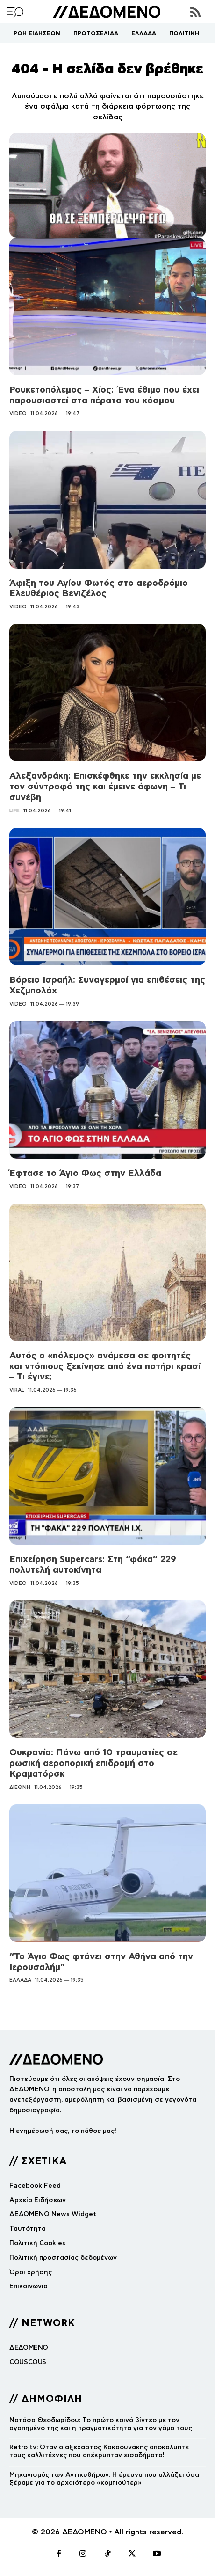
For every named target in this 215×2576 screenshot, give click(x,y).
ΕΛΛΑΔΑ (20, 1980)
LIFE (14, 810)
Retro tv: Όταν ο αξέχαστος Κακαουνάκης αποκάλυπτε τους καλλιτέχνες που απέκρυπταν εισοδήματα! (99, 2451)
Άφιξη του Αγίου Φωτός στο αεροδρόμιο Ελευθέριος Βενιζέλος (98, 588)
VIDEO (18, 413)
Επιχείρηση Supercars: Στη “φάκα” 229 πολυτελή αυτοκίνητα (92, 1564)
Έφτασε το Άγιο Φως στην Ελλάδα (85, 1173)
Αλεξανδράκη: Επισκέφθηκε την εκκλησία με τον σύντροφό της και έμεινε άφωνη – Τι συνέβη (105, 786)
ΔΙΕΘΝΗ (19, 1787)
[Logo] (106, 12)
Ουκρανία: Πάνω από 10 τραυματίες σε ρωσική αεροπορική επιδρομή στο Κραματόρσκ (93, 1763)
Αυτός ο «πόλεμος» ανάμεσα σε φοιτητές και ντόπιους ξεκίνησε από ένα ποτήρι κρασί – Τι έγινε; (105, 1366)
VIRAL (16, 1390)
